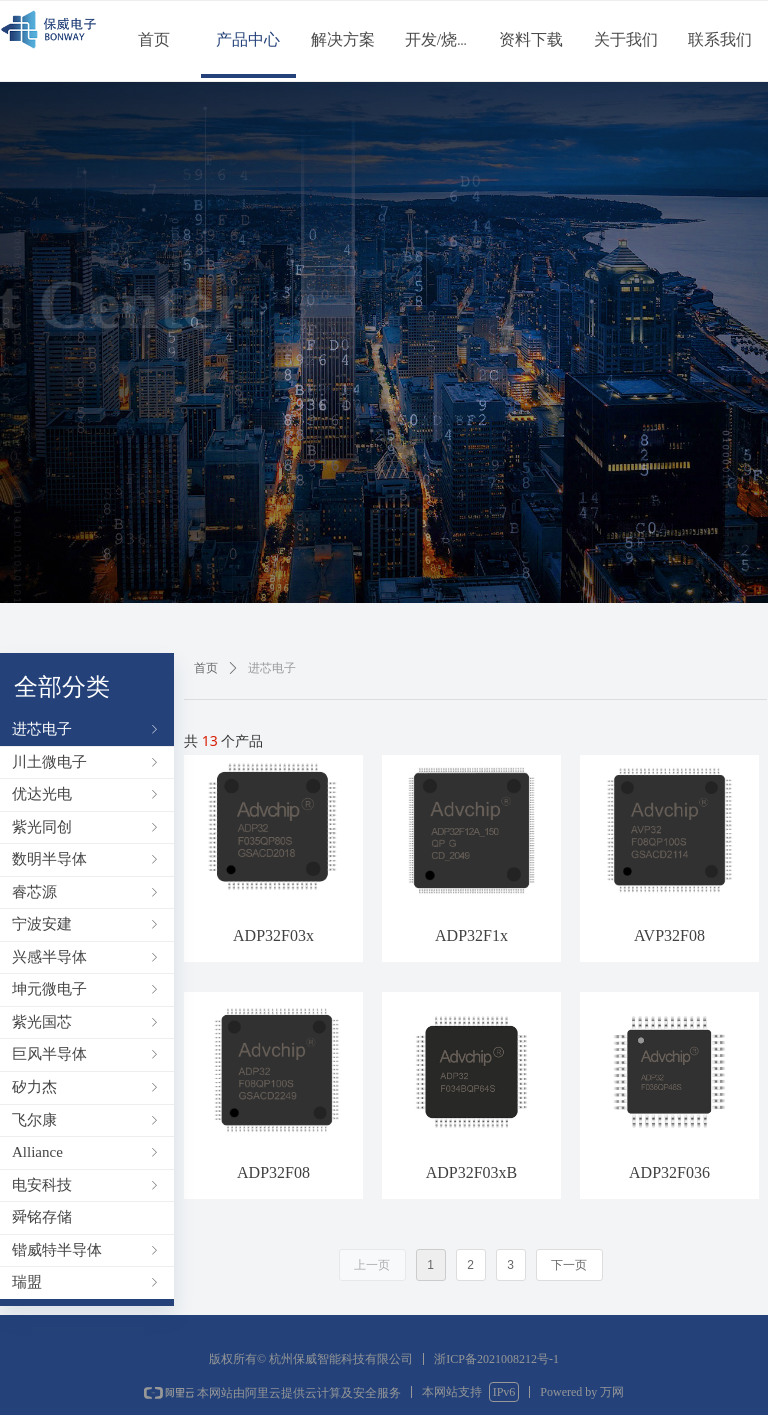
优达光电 (87, 794)
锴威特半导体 (87, 1250)
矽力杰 (87, 1087)
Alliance (87, 1152)
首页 (206, 668)
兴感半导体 (87, 957)
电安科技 (87, 1185)
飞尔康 (87, 1120)
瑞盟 (87, 1282)
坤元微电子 (87, 989)
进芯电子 (87, 729)
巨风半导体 (87, 1054)
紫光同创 (87, 827)
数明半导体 (87, 859)
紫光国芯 (87, 1022)
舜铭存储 (42, 1217)
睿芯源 (87, 892)
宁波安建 (87, 924)
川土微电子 (87, 762)
